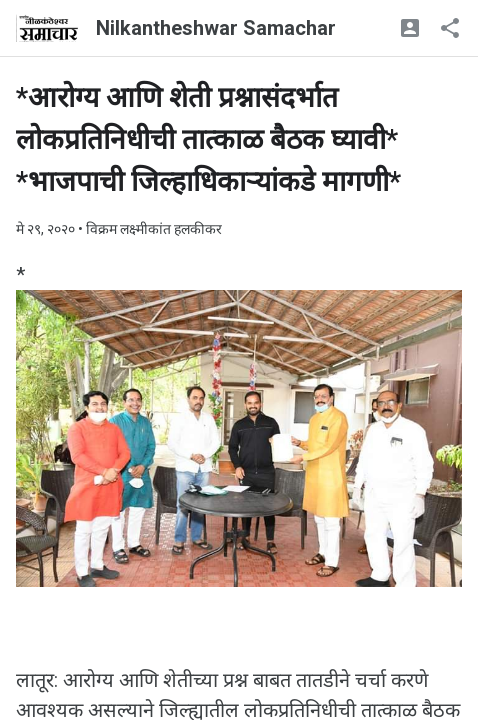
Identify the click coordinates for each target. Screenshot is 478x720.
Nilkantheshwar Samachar (216, 28)
